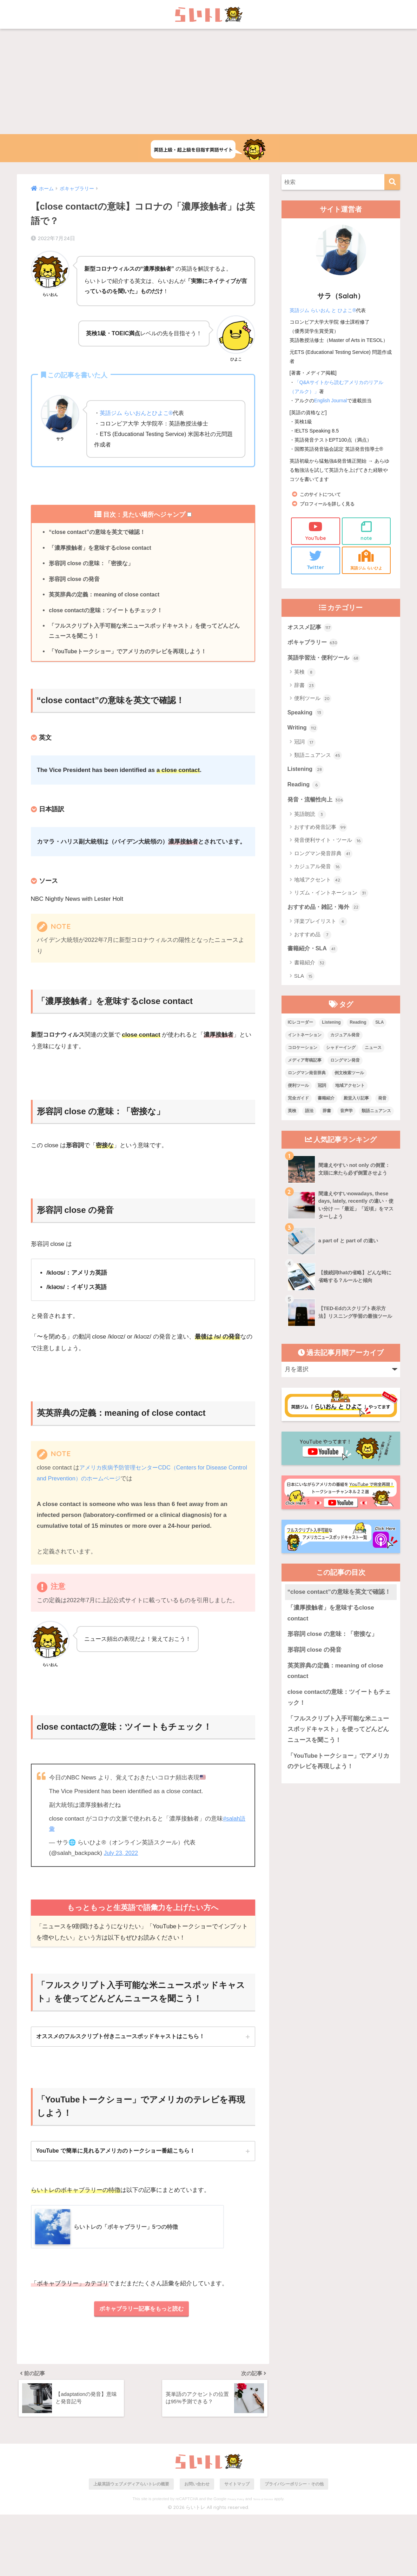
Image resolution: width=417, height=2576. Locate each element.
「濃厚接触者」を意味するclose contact (101, 548)
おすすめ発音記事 (320, 832)
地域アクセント (318, 884)
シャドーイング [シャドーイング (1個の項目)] (341, 1053)
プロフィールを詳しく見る (329, 504)
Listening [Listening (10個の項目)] (331, 1027)
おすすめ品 (312, 940)
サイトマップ (237, 2545)
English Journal (331, 400)
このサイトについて (322, 494)
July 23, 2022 (122, 1857)
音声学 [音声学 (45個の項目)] (346, 1116)
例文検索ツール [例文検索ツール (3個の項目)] (349, 1078)
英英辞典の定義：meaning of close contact (105, 597)
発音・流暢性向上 (316, 804)
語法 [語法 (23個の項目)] (309, 1116)
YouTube (315, 531)
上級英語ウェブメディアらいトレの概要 (131, 2545)
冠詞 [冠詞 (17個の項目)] (322, 1091)
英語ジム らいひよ (366, 560)
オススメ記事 (311, 628)
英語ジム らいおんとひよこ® (136, 413)
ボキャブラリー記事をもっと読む (141, 2314)
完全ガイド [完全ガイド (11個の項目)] (298, 1103)
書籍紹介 (310, 968)
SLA (304, 981)
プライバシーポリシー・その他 (294, 2545)
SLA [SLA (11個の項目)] (379, 1027)
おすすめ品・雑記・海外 (325, 911)
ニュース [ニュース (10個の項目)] (373, 1053)
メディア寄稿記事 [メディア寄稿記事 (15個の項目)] (305, 1065)
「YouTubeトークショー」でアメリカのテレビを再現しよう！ (128, 655)
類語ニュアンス (318, 758)
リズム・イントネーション (331, 897)
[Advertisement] (208, 81)
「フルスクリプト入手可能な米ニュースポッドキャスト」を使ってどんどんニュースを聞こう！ (144, 634)
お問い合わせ (197, 2545)
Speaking (306, 715)
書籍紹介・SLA (313, 954)
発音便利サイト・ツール (328, 845)
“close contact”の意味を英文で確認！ (98, 532)
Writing (303, 731)
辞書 (305, 687)
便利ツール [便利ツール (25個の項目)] (298, 1091)
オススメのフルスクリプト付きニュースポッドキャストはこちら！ (120, 2040)
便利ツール (312, 701)
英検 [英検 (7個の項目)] (292, 1116)
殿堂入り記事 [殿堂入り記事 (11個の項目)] (356, 1103)
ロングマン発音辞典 (323, 858)
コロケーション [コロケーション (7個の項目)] (302, 1053)
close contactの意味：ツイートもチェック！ (106, 612)
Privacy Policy (235, 2560)
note (366, 531)
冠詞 (305, 745)
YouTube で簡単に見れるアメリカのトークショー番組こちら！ (116, 2155)
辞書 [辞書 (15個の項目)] (327, 1116)
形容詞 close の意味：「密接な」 (91, 564)
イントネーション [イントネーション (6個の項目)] (305, 1040)
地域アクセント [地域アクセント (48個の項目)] (350, 1091)
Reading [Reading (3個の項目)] (358, 1027)
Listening (306, 772)
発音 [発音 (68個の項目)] (382, 1103)
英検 (305, 675)
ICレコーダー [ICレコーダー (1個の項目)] (300, 1027)
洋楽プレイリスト (320, 926)
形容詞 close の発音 (74, 580)
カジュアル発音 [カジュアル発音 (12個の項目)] (345, 1040)
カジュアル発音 (318, 871)
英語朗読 (310, 819)
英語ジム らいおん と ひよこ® (323, 310)
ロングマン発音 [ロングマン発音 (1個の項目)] (345, 1065)
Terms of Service (263, 2560)
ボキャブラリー (313, 644)
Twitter (315, 560)
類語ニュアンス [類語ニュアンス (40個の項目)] (376, 1116)
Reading (304, 788)
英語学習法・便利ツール (325, 660)
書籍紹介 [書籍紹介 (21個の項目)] (326, 1103)
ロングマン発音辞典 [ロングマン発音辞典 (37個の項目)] (307, 1078)
